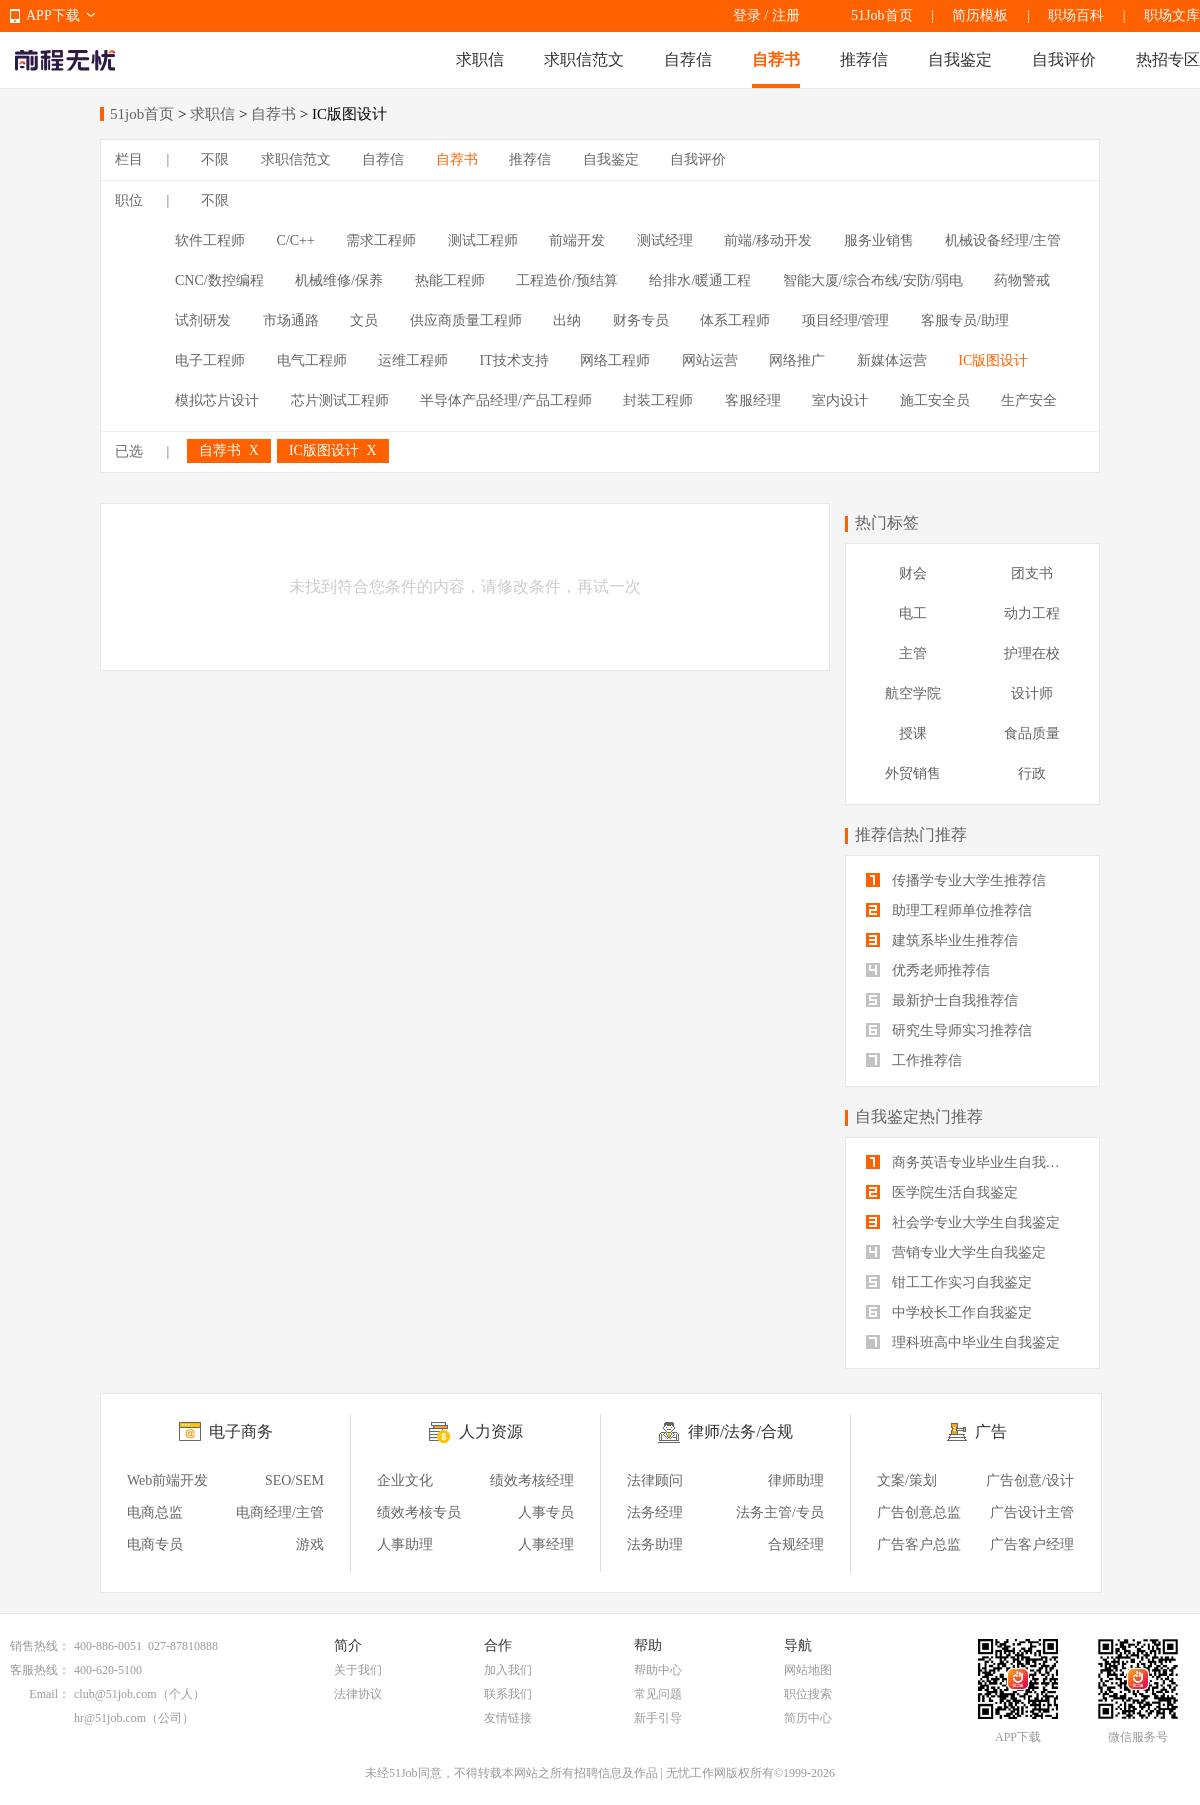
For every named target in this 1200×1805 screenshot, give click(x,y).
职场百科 (1076, 15)
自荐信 (688, 59)
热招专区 (1168, 59)
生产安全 (1029, 400)
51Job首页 (881, 15)
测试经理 (665, 240)
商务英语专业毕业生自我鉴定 (970, 1162)
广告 (991, 1431)
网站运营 (710, 360)
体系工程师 (735, 320)
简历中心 (808, 1718)
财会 (913, 573)
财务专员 (641, 320)
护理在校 (1032, 653)
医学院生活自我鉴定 (942, 1192)
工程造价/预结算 (567, 280)
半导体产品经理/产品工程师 (506, 400)
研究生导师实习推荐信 (949, 1030)
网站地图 (808, 1670)
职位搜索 (808, 1694)
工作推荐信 (914, 1060)
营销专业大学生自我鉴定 (956, 1252)
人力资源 (491, 1431)
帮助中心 (658, 1670)
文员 (364, 320)
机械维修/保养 (339, 280)
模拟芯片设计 (217, 400)
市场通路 (291, 320)
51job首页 (142, 114)
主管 (913, 653)
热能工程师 (450, 280)
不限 (215, 159)
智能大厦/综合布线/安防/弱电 (873, 280)
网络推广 (797, 360)
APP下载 (53, 15)
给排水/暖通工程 (700, 280)
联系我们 (508, 1694)
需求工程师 (381, 240)
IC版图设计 (993, 360)
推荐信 (864, 59)
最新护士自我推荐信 (942, 1000)
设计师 (1032, 693)
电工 (913, 613)
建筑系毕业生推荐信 (942, 940)
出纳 (567, 320)
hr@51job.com (110, 1718)
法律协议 (358, 1694)
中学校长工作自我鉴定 (949, 1312)
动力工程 (1032, 613)
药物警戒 (1022, 280)
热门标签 (887, 522)
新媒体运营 (892, 360)
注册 (786, 15)
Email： (49, 1694)
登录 (747, 15)
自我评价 (1064, 59)
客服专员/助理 (965, 320)
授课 (913, 733)
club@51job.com (115, 1694)
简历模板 (980, 15)
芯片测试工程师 (340, 400)
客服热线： (40, 1670)
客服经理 (753, 400)
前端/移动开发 (768, 240)
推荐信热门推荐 (911, 834)
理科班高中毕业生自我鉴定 (963, 1342)
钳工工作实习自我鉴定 (949, 1282)
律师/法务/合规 (740, 1431)
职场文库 (1172, 15)
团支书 (1032, 573)
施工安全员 (935, 400)
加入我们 (508, 1670)
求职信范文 (584, 59)
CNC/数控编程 (219, 280)
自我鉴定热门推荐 (919, 1116)
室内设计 (840, 400)
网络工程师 (615, 360)
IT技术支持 (514, 360)
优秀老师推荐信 (928, 970)
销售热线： (40, 1646)
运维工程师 (413, 360)
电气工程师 (312, 360)
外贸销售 (913, 773)
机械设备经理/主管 (1003, 240)
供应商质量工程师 (466, 320)
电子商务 (241, 1431)
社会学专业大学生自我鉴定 (963, 1222)
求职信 (480, 59)
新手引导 (658, 1718)
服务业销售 (879, 240)
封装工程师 (658, 400)
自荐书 (776, 59)
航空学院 (913, 693)
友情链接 (508, 1718)
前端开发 (577, 240)
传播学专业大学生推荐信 (956, 880)
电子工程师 (210, 360)
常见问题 (658, 1694)
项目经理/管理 (846, 320)
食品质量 (1032, 733)
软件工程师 (210, 240)
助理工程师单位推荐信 (949, 910)
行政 (1032, 773)
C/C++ (296, 240)
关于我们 (358, 1670)
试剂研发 (203, 320)
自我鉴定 (960, 59)
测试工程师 (483, 240)
